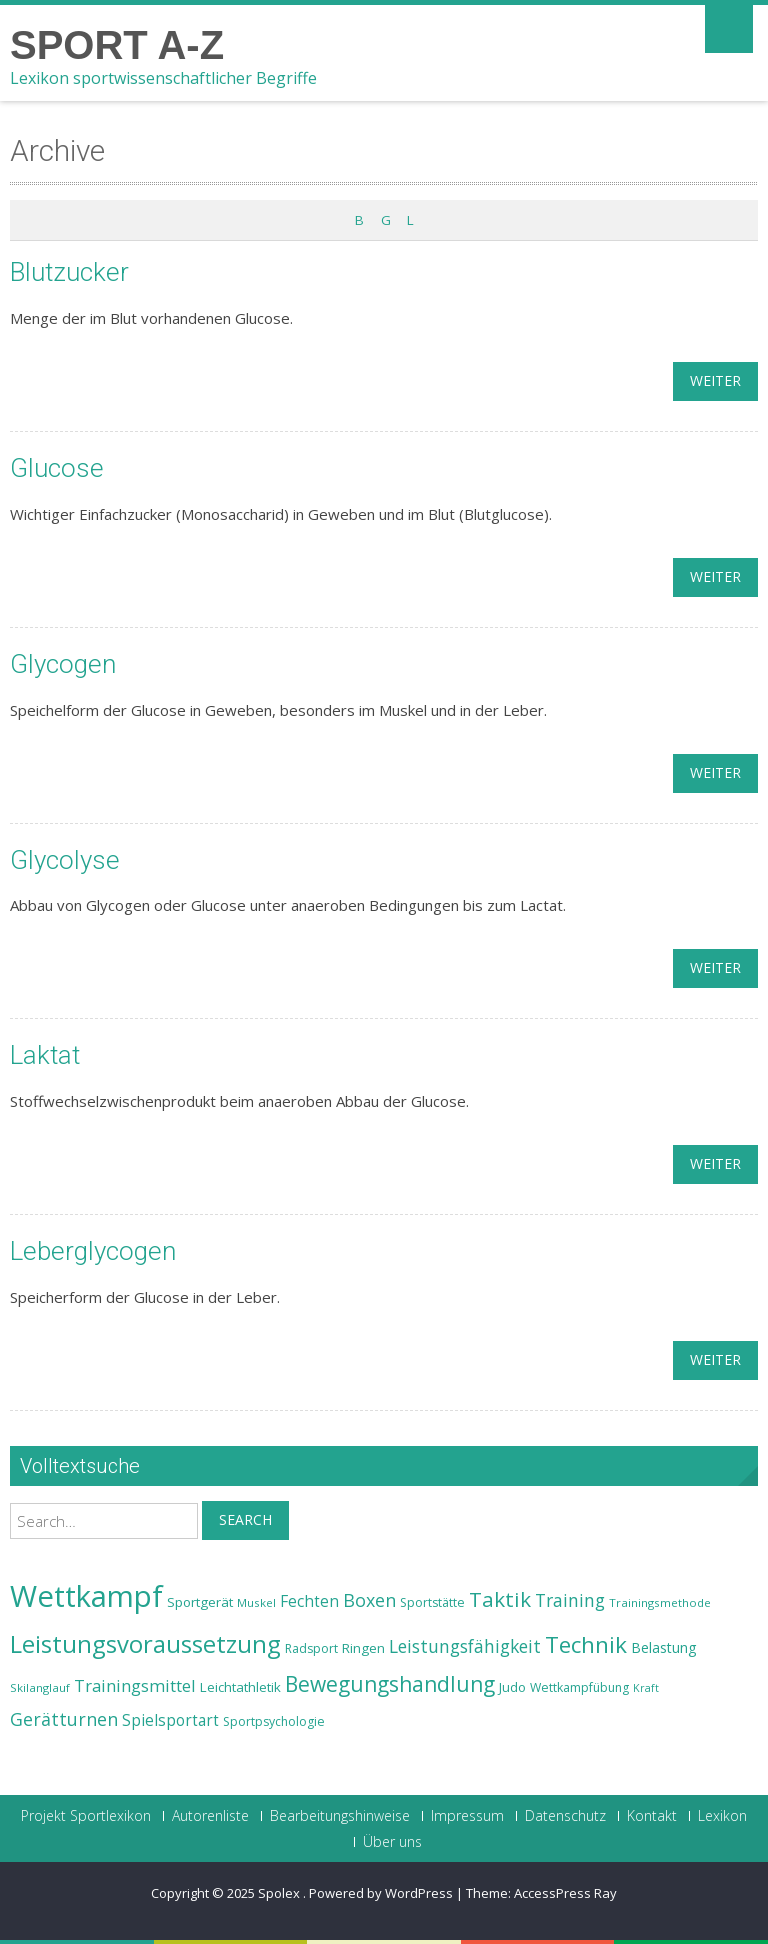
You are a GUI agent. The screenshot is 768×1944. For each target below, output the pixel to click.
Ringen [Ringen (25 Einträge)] (363, 1648)
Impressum (467, 1816)
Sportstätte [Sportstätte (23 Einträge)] (432, 1602)
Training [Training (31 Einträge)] (570, 1600)
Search (245, 1519)
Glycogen (63, 664)
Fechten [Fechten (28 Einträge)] (309, 1601)
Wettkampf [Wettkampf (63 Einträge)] (86, 1596)
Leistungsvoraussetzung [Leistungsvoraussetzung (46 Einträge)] (145, 1644)
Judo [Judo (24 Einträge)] (512, 1687)
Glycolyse (65, 860)
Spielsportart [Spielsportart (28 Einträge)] (170, 1720)
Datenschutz (565, 1816)
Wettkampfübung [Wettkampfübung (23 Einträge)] (579, 1687)
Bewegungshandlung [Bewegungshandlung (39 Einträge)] (390, 1684)
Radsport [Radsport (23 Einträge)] (311, 1648)
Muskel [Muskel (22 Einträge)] (256, 1602)
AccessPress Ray (565, 1893)
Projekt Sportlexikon (86, 1816)
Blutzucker (69, 272)
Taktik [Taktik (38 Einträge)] (500, 1599)
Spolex (280, 1893)
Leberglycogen (93, 1251)
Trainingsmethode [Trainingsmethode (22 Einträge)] (660, 1602)
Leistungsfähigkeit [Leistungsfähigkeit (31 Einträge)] (465, 1646)
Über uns (392, 1842)
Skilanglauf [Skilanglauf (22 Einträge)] (40, 1687)
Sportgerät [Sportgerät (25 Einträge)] (200, 1602)
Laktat (45, 1055)
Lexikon (722, 1816)
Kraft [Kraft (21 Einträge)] (646, 1688)
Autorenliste (210, 1816)
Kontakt (652, 1816)
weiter (715, 380)
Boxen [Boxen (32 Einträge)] (369, 1600)
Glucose (57, 468)
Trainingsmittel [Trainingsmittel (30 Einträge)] (135, 1685)
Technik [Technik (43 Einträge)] (586, 1644)
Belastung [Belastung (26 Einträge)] (664, 1647)
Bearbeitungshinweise (340, 1816)
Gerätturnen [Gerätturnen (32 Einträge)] (64, 1719)
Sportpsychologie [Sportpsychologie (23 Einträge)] (274, 1721)
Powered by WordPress (381, 1893)
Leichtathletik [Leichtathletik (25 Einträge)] (240, 1687)
